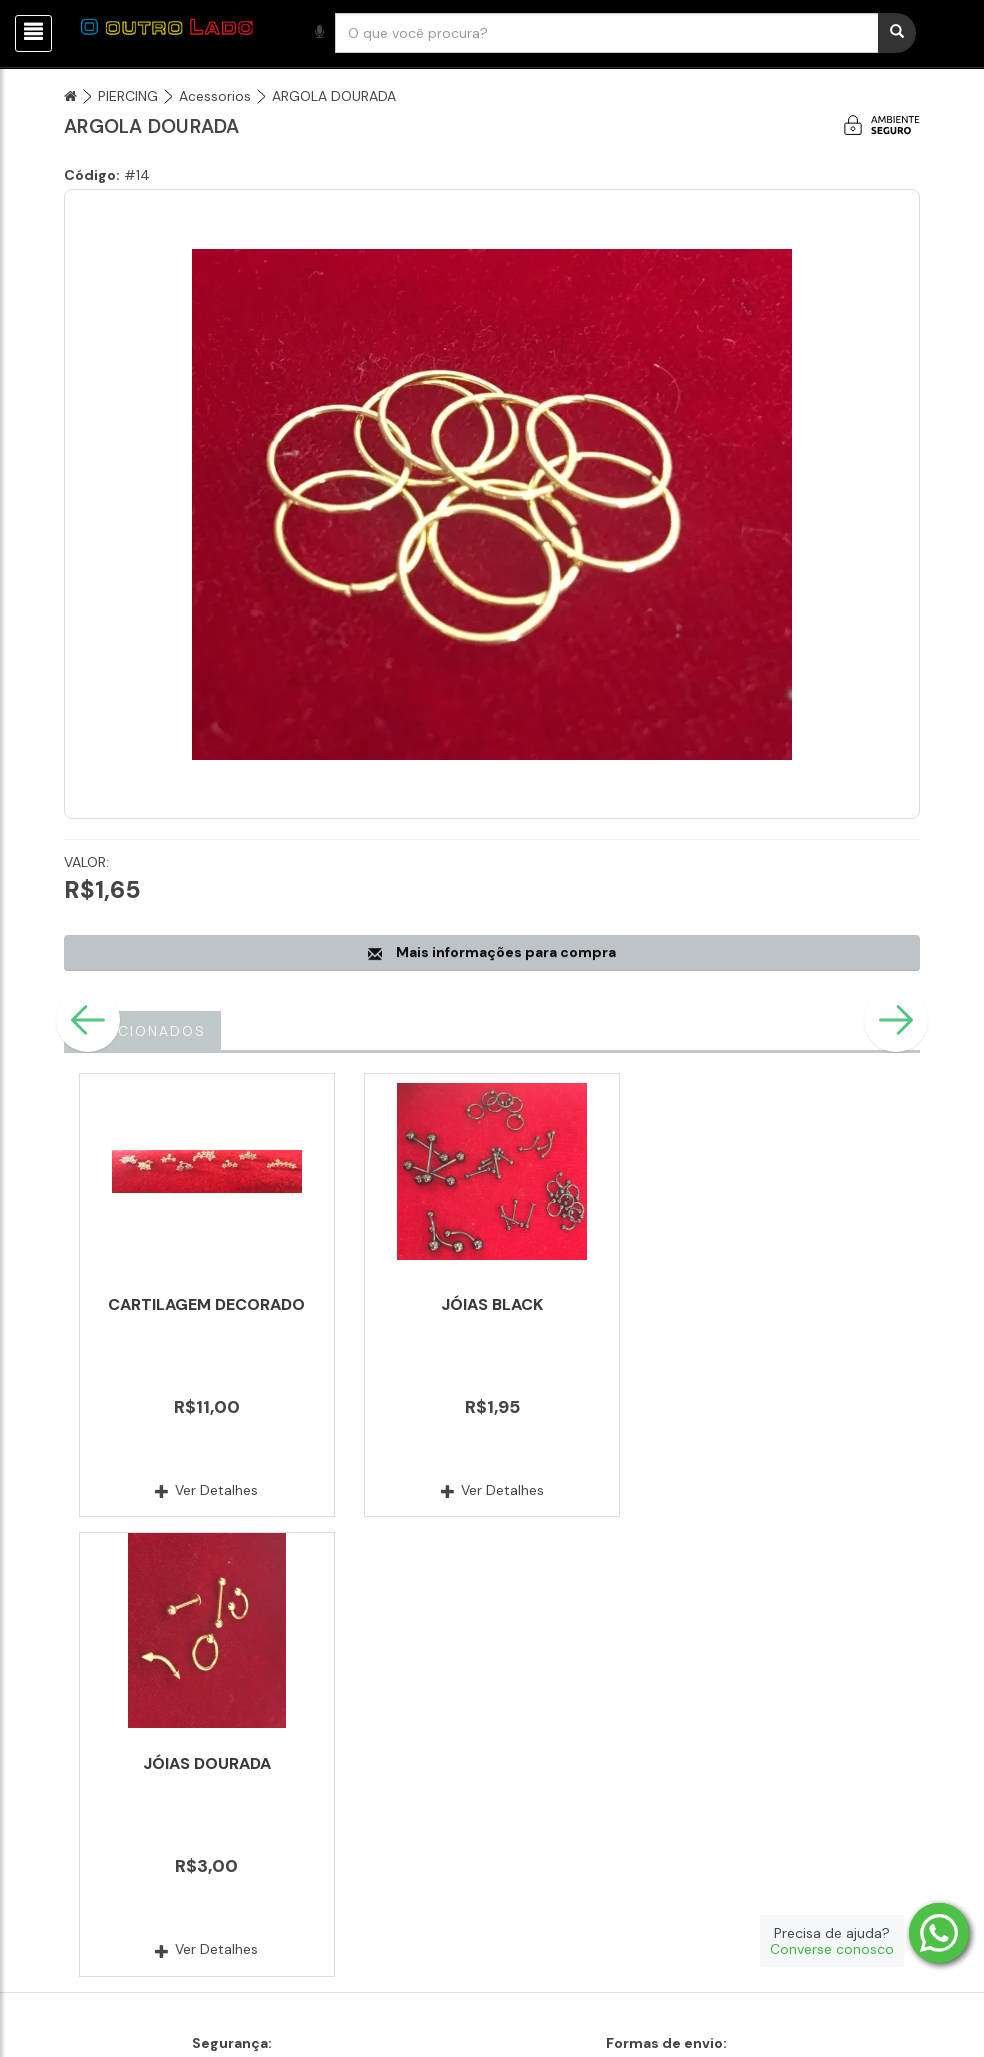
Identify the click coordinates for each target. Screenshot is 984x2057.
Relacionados (142, 1031)
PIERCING (128, 96)
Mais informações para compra (492, 952)
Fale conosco (409, 1905)
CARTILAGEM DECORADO (206, 1304)
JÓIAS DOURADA (777, 1304)
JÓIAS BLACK (492, 1304)
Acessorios (215, 96)
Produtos (691, 1905)
